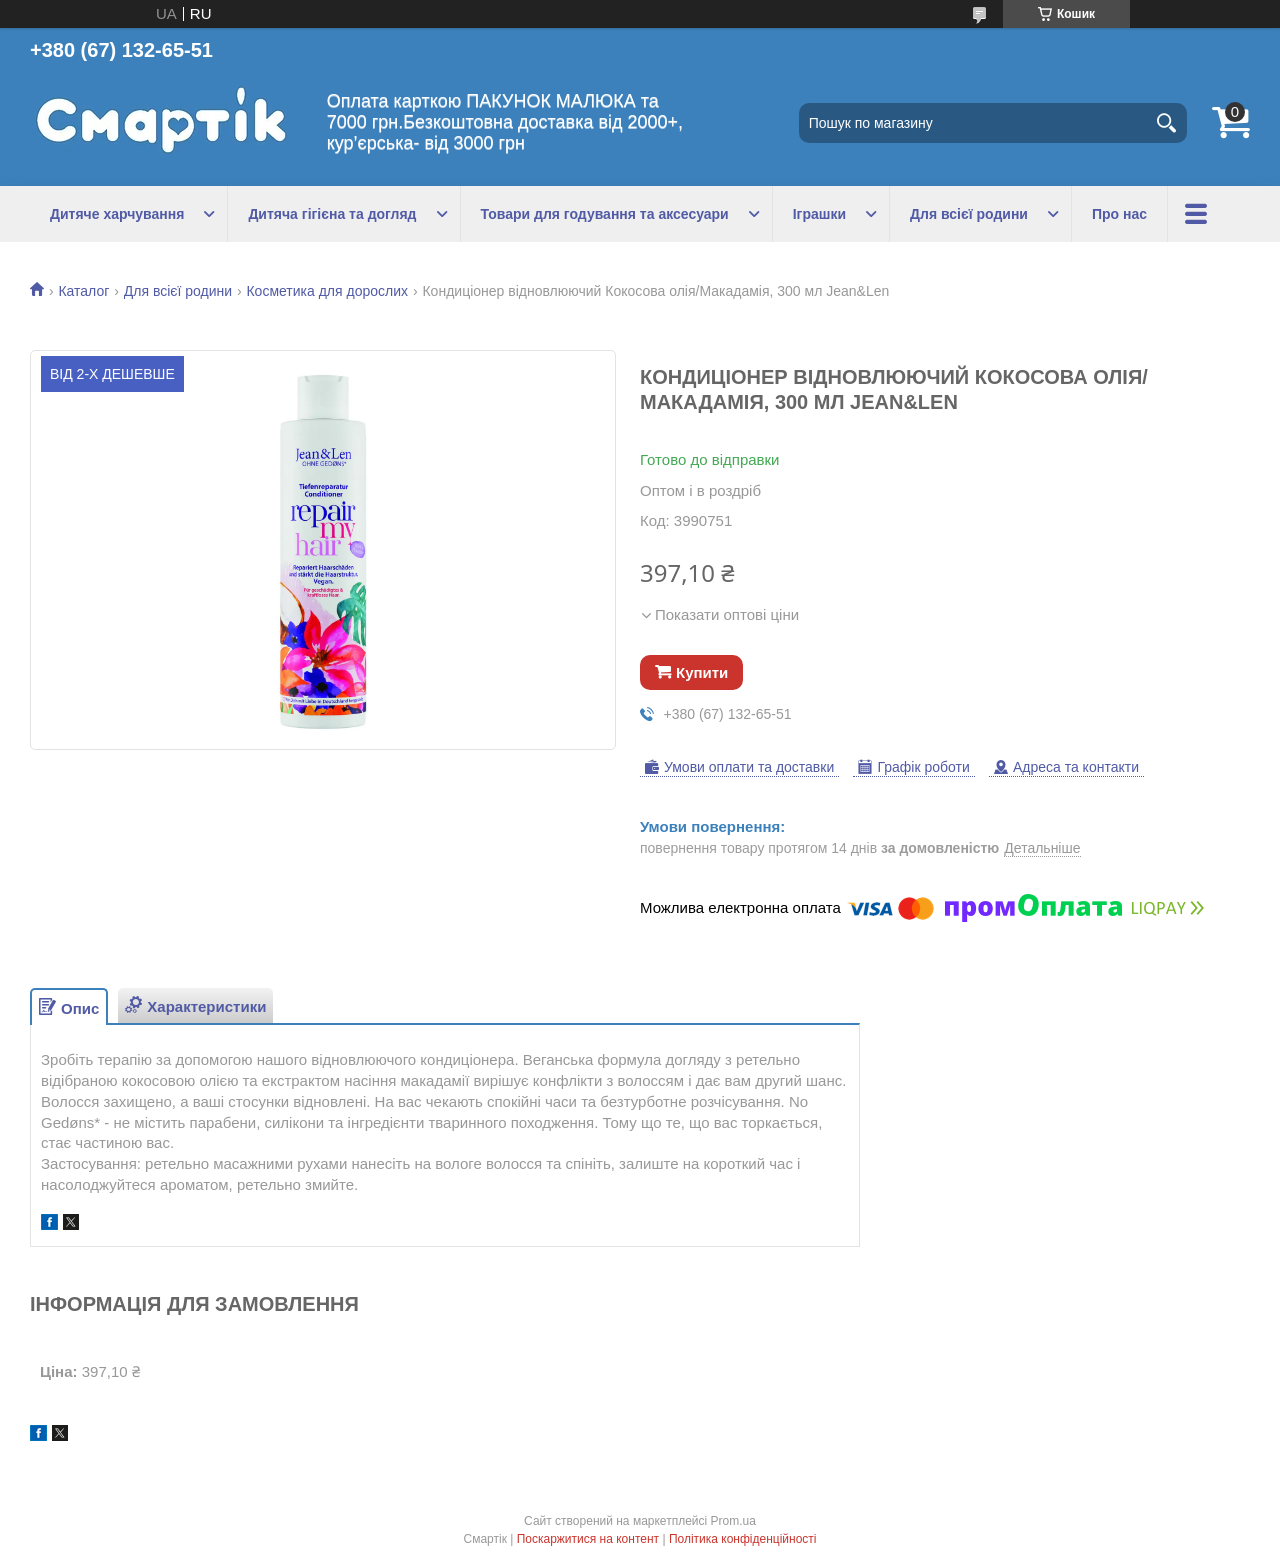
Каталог (83, 291)
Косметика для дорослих (327, 291)
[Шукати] (1167, 123)
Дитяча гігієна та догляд (332, 214)
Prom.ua (733, 1521)
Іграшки (819, 214)
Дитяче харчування (117, 214)
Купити (702, 672)
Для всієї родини (969, 214)
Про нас (1119, 214)
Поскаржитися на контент (588, 1539)
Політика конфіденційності (743, 1539)
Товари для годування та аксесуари (605, 214)
